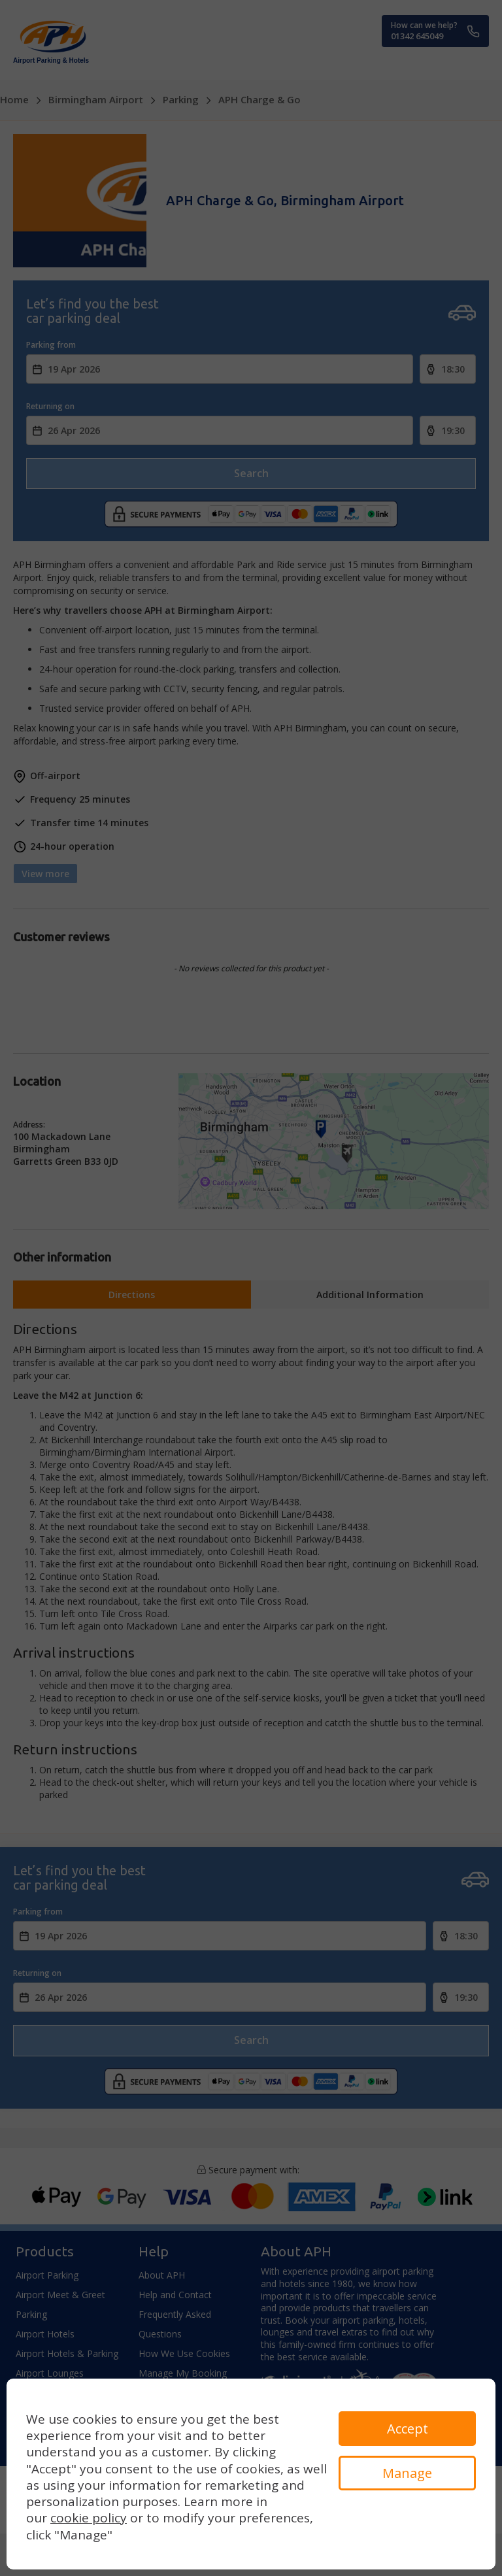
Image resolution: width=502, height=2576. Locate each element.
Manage (407, 2473)
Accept (407, 2428)
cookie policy (88, 2517)
